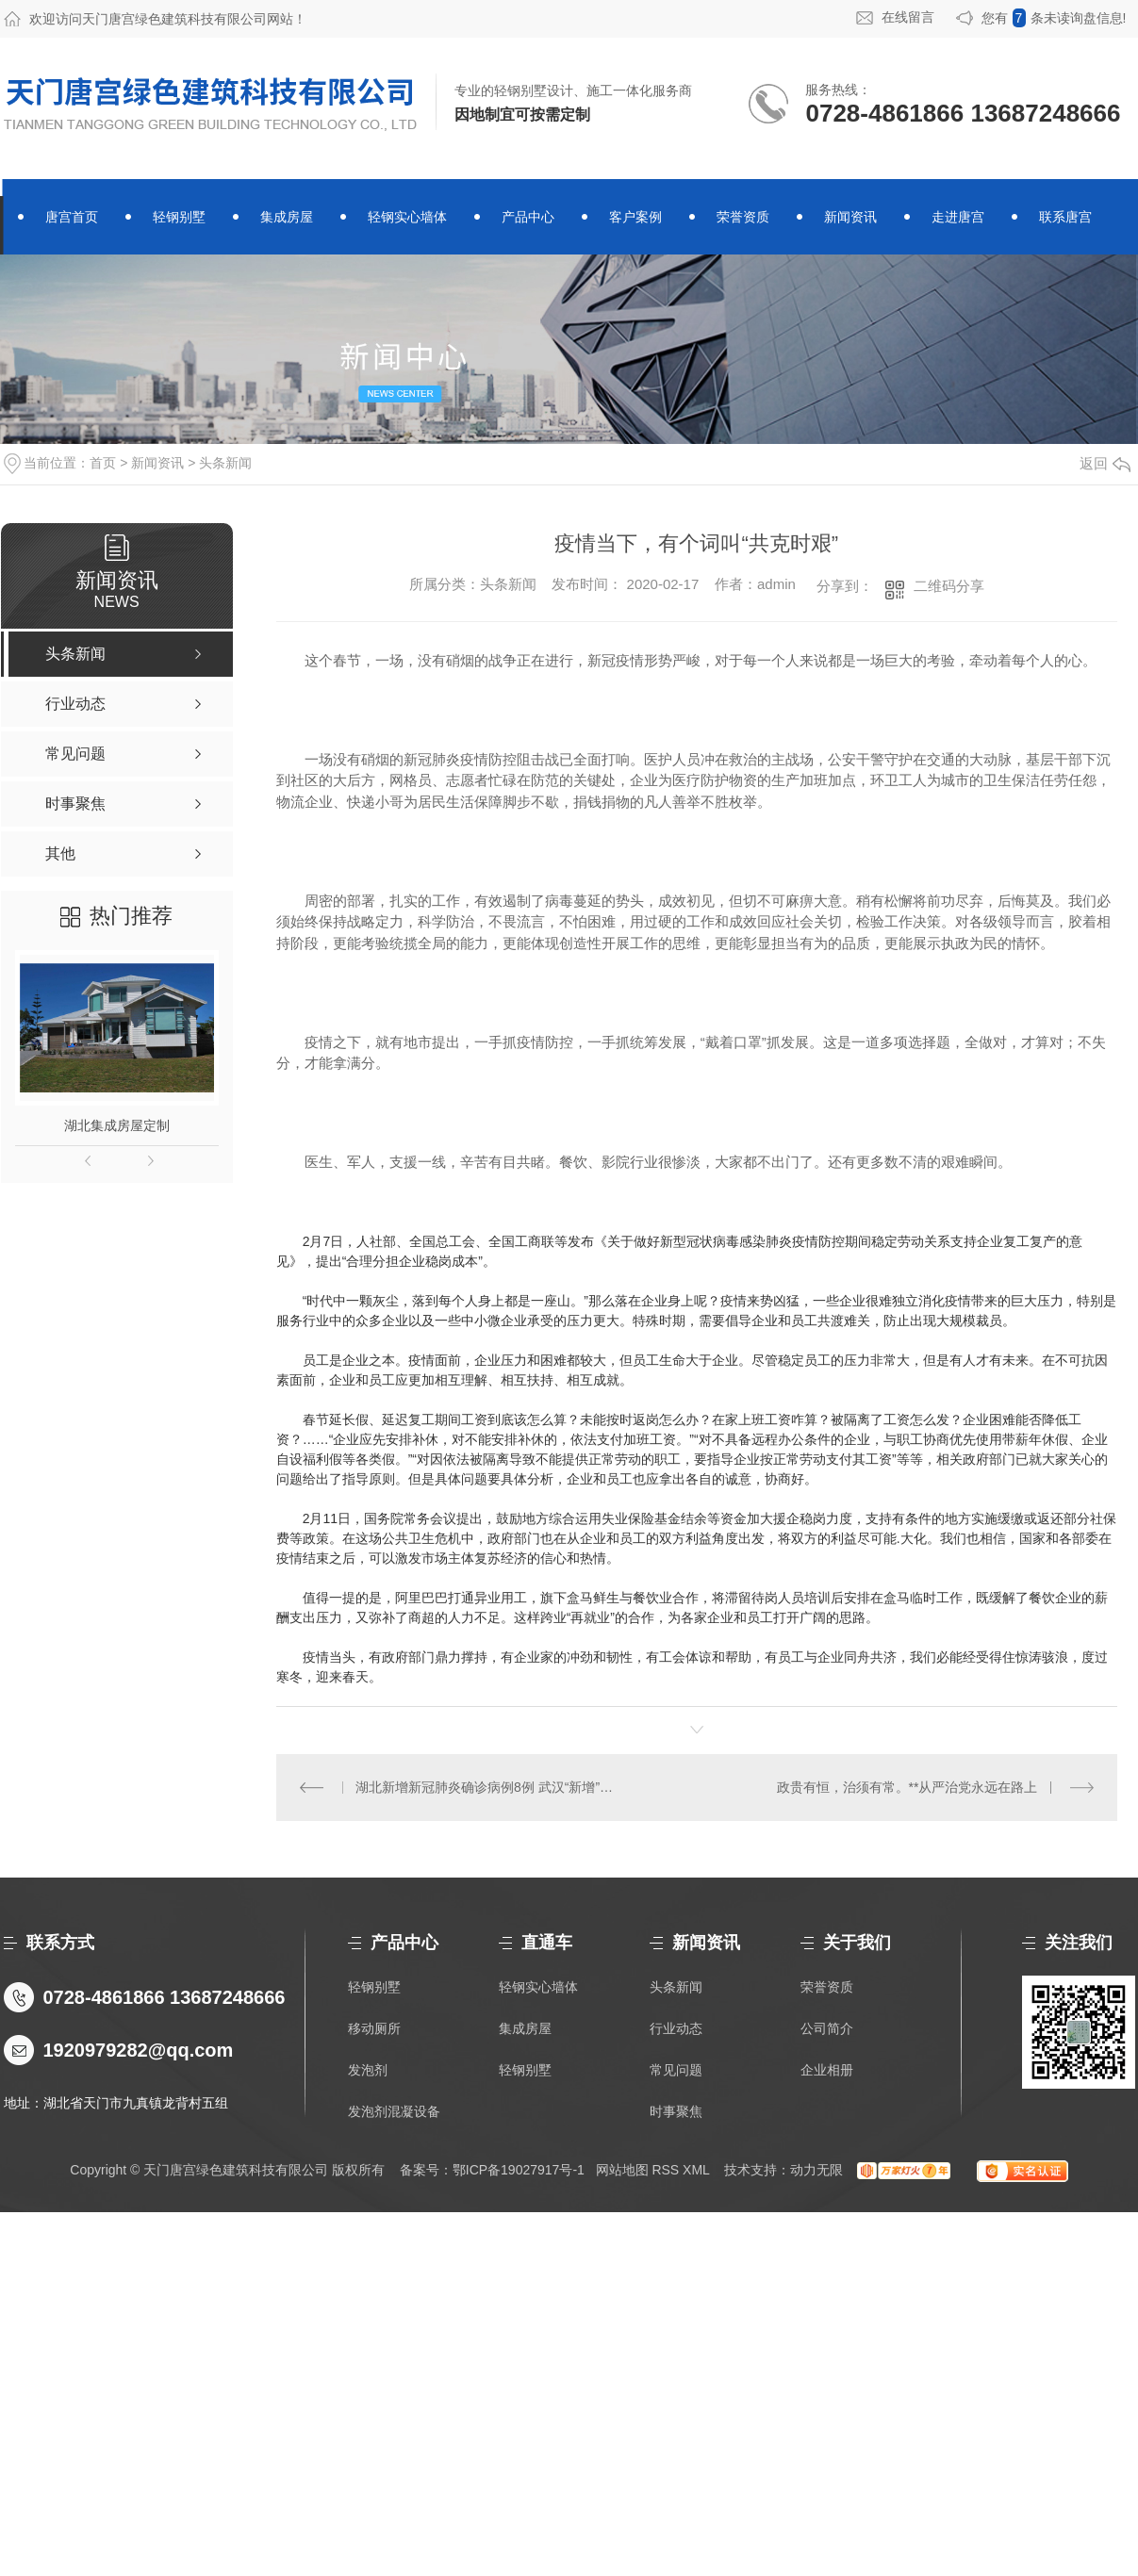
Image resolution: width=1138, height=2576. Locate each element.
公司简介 (826, 2028)
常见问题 (676, 2069)
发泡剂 (368, 2069)
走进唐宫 (958, 216)
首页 (103, 462)
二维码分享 (949, 586)
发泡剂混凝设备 (394, 2111)
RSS (665, 2169)
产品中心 (528, 216)
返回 (1105, 463)
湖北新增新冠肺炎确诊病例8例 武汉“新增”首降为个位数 (486, 1787)
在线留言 (908, 17)
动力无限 (816, 2169)
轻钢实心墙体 (407, 216)
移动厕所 (374, 2028)
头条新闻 (225, 462)
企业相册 (826, 2069)
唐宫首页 (71, 216)
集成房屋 (286, 216)
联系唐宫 (1065, 216)
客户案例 (635, 216)
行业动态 (676, 2028)
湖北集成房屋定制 (117, 1125)
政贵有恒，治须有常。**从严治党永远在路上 (907, 1787)
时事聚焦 (676, 2111)
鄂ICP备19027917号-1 (519, 2169)
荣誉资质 (743, 216)
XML (696, 2169)
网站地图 (622, 2169)
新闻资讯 (850, 216)
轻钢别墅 (179, 216)
